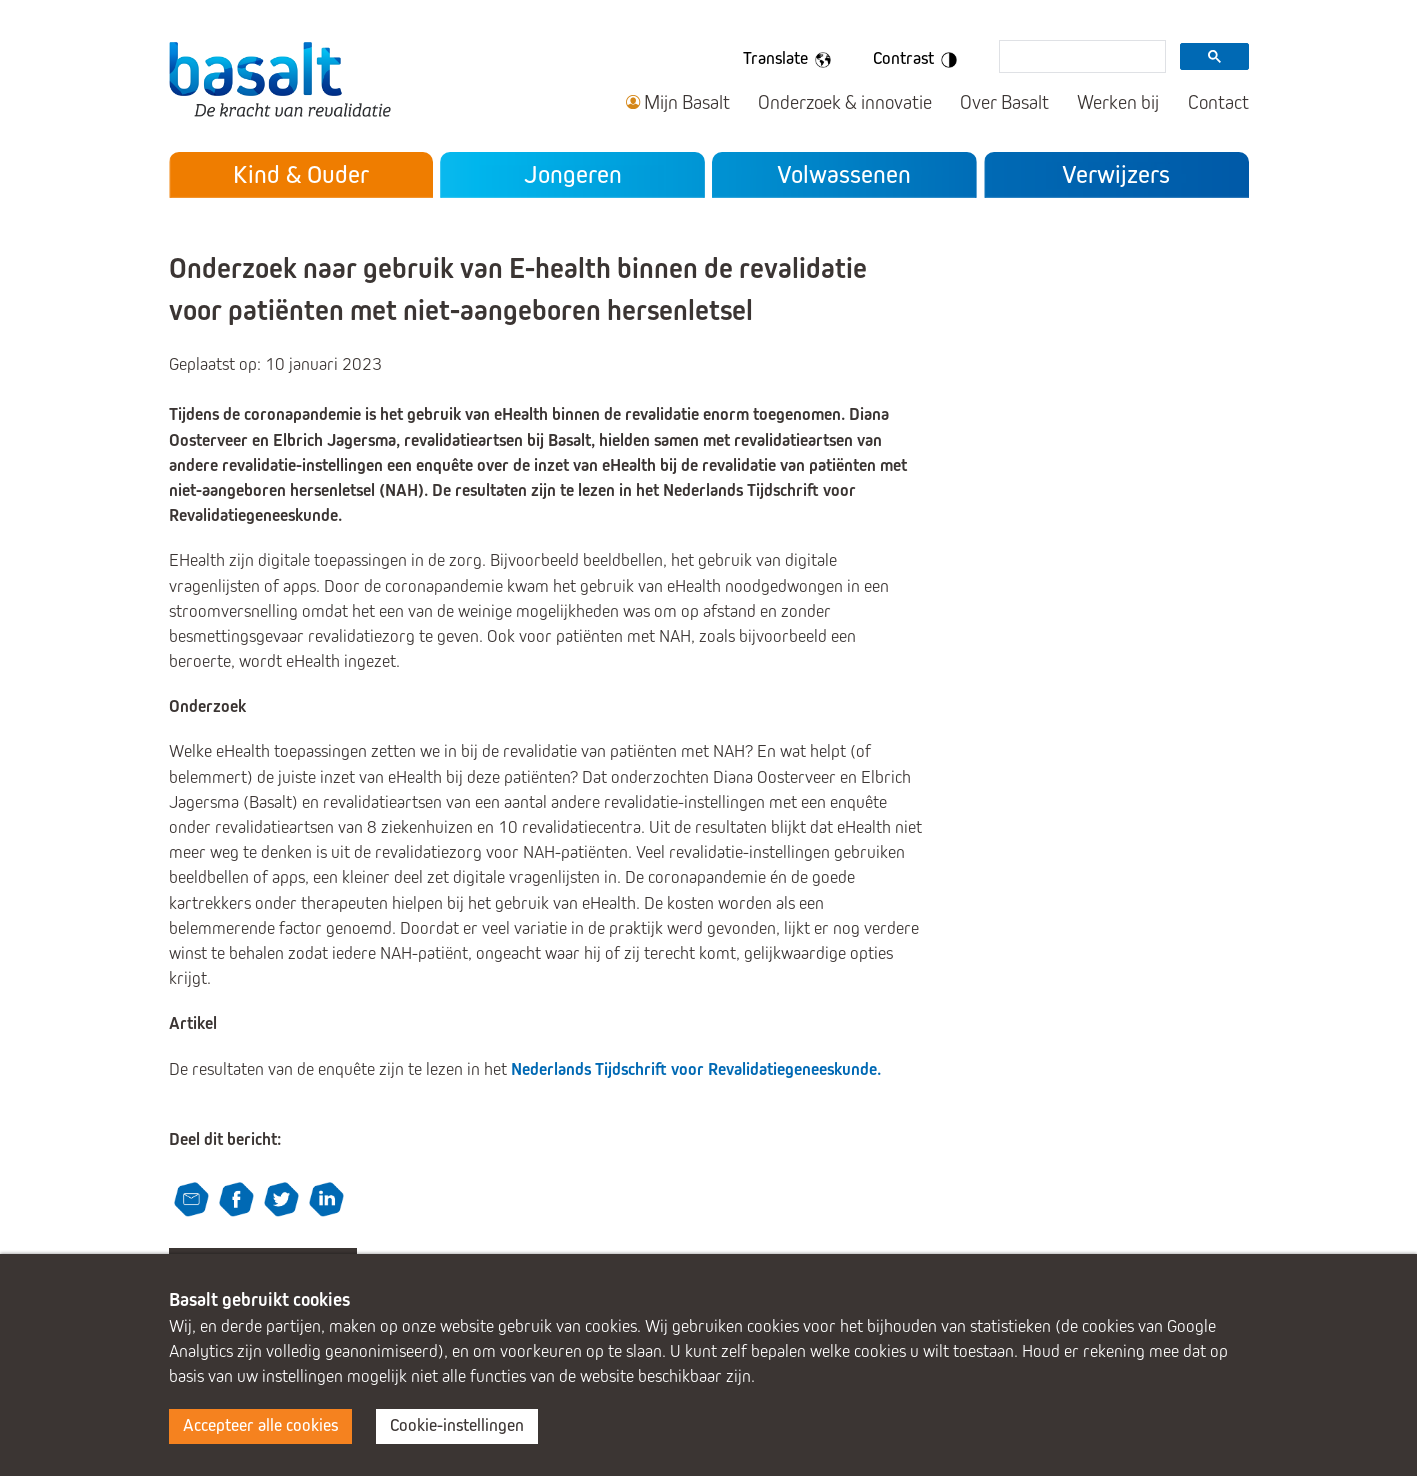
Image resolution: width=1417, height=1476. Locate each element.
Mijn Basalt (687, 102)
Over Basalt (1004, 102)
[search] (1080, 58)
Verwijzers (1116, 174)
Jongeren (573, 174)
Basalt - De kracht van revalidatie (280, 78)
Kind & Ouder (301, 174)
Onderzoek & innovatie (845, 102)
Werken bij (1118, 102)
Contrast (918, 60)
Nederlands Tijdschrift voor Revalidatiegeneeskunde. (696, 1069)
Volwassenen (844, 174)
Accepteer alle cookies (260, 1425)
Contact (1218, 102)
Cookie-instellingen (457, 1425)
